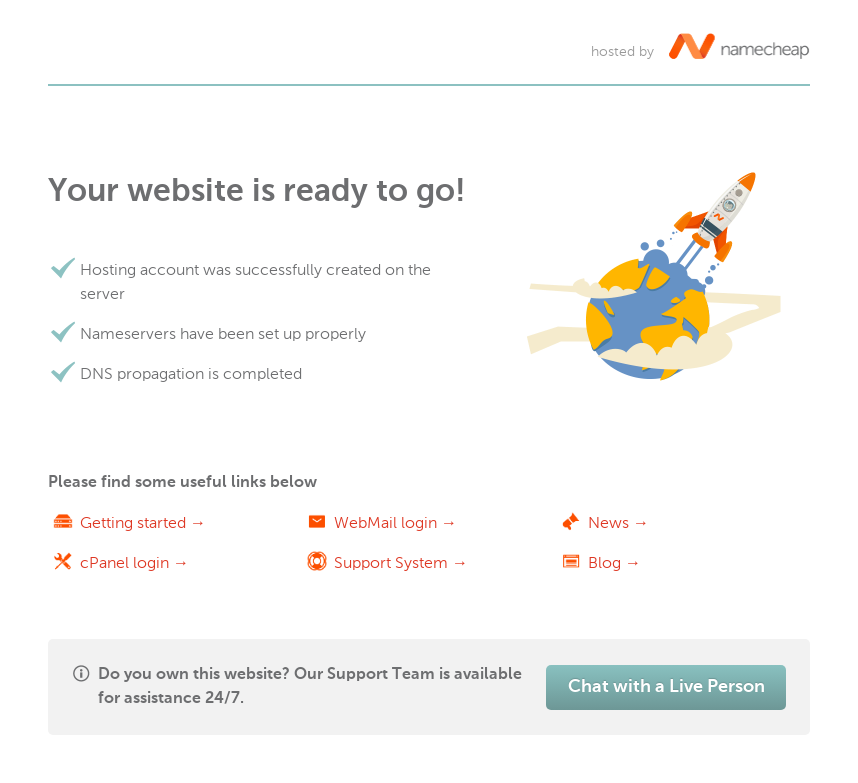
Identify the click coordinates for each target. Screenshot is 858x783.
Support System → (401, 562)
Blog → (614, 562)
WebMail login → (395, 522)
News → (618, 522)
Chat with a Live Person (666, 687)
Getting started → (143, 522)
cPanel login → (134, 562)
